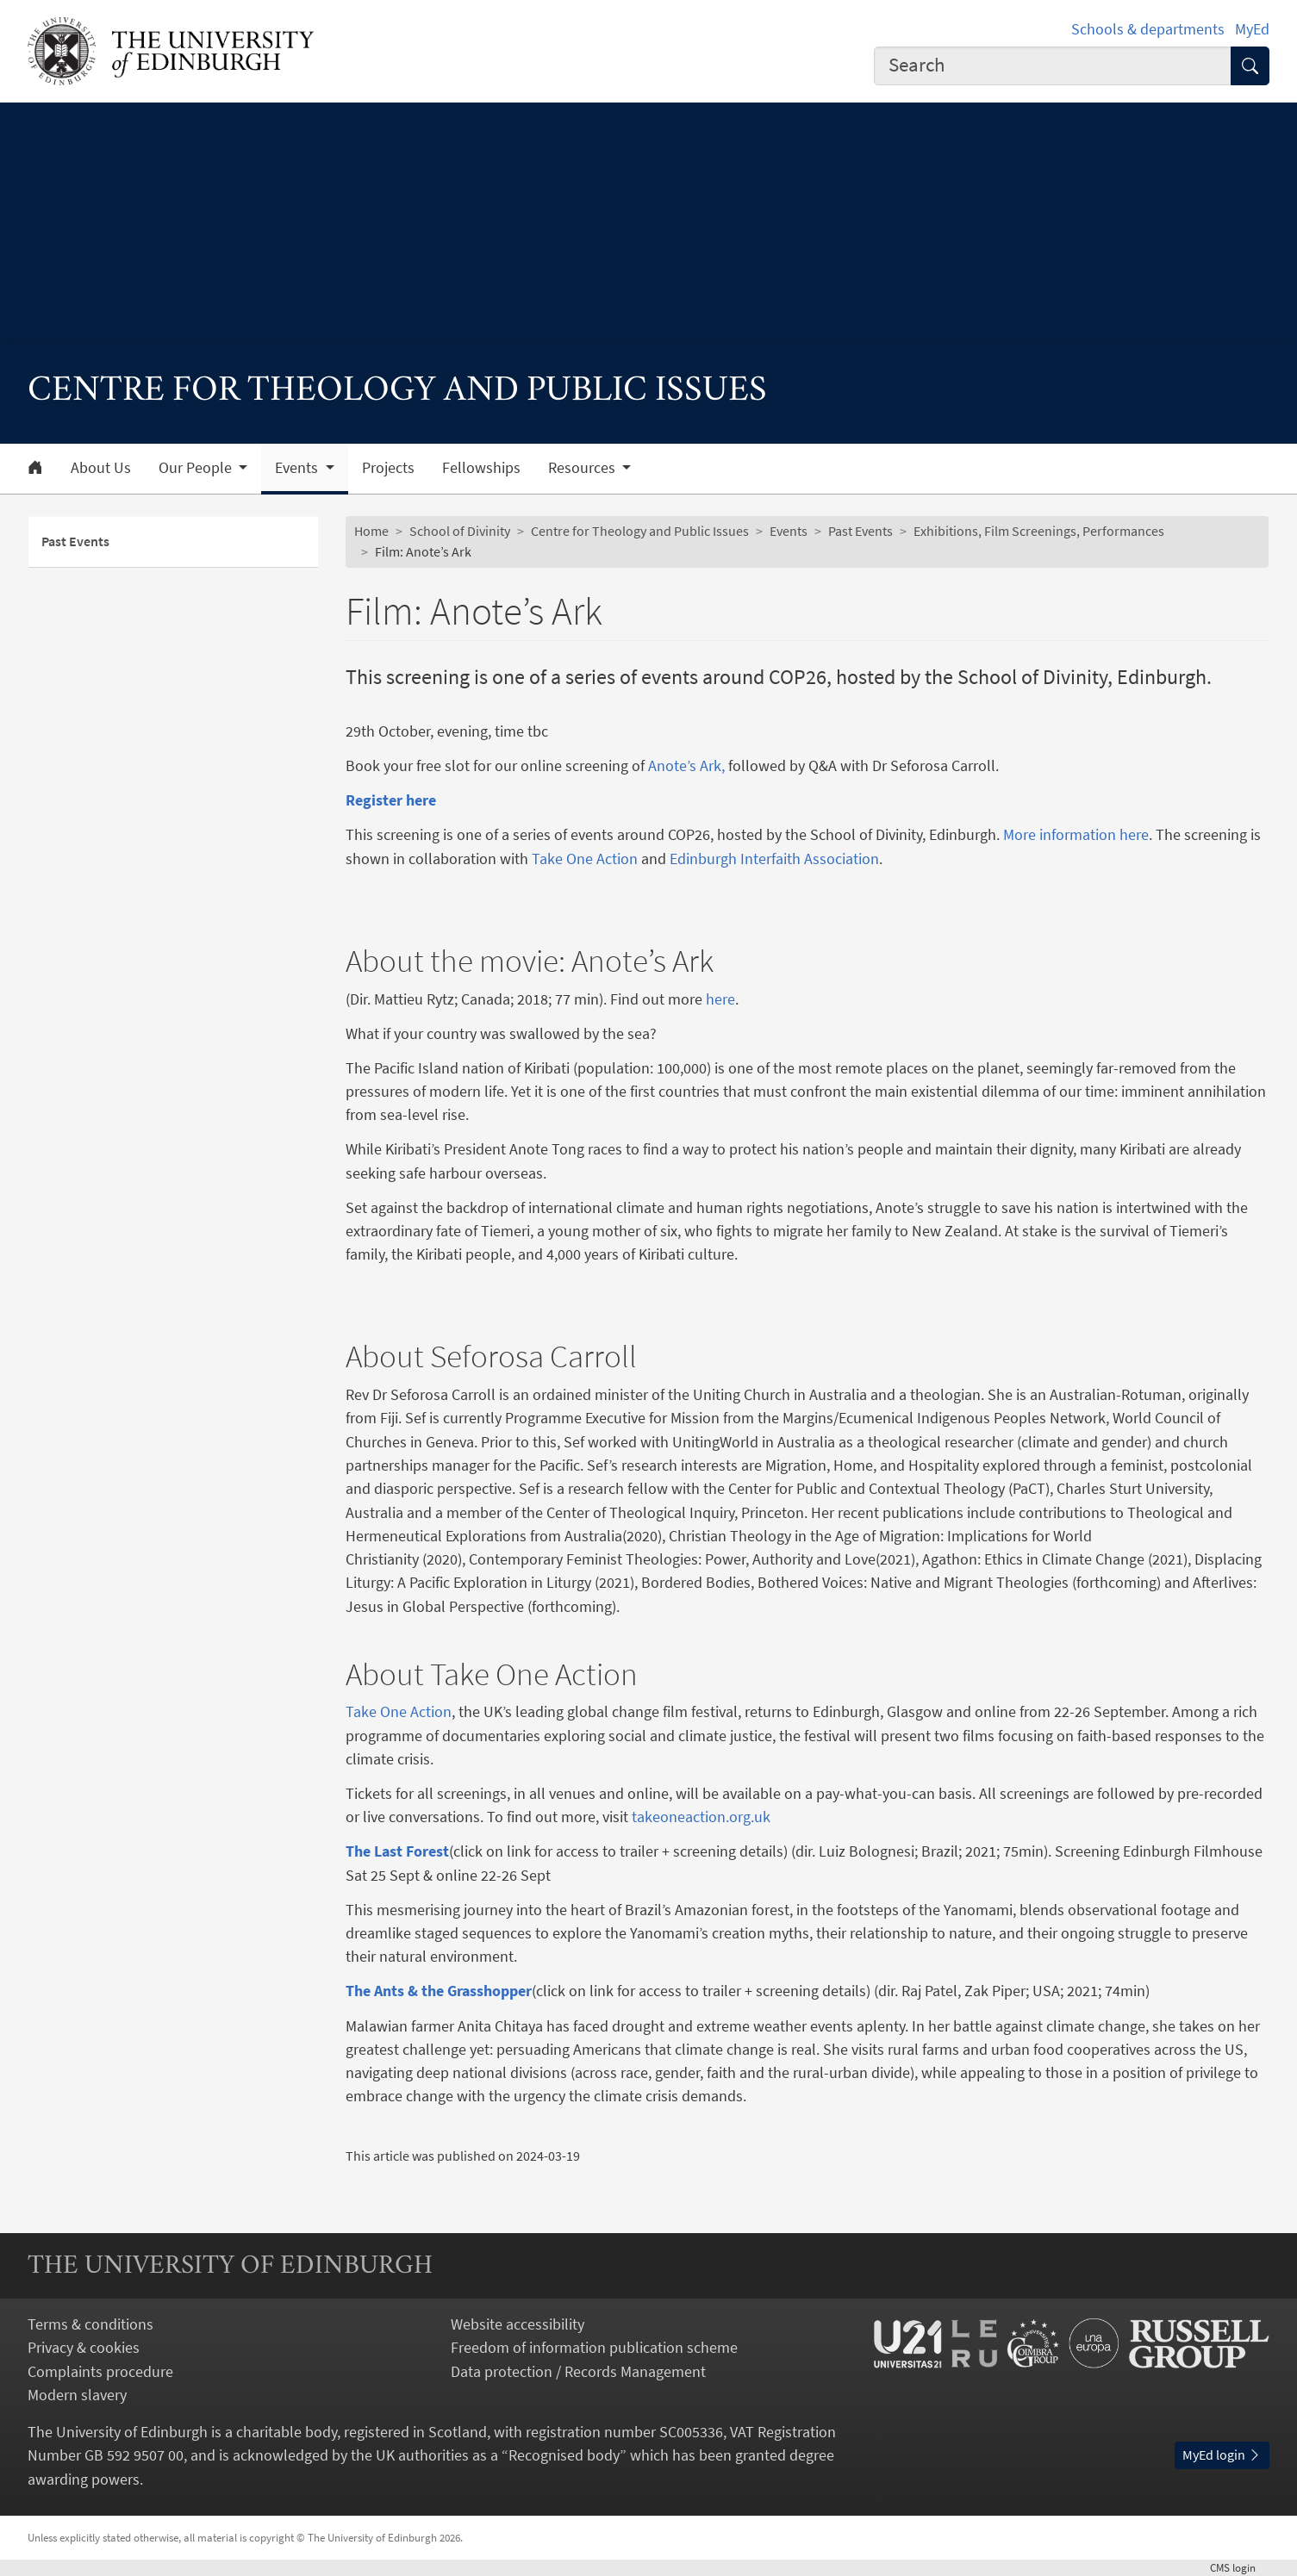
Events (789, 530)
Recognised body (564, 2455)
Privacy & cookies (84, 2347)
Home (371, 530)
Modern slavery (77, 2395)
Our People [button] (197, 467)
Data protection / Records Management (578, 2371)
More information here (1076, 834)
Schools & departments (1148, 29)
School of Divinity (459, 530)
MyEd (1252, 29)
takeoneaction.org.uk (701, 1816)
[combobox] (1053, 66)
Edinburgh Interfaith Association (774, 858)
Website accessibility (517, 2324)
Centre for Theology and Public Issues (640, 530)
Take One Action (585, 858)
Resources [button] (583, 467)
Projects (388, 467)
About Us (101, 467)
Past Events (75, 541)
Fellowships (481, 467)
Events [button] (298, 467)
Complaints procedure (100, 2371)
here (720, 999)
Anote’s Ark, (686, 765)
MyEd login (1222, 2454)
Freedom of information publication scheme (594, 2347)
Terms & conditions (90, 2324)
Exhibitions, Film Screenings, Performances (1039, 530)
